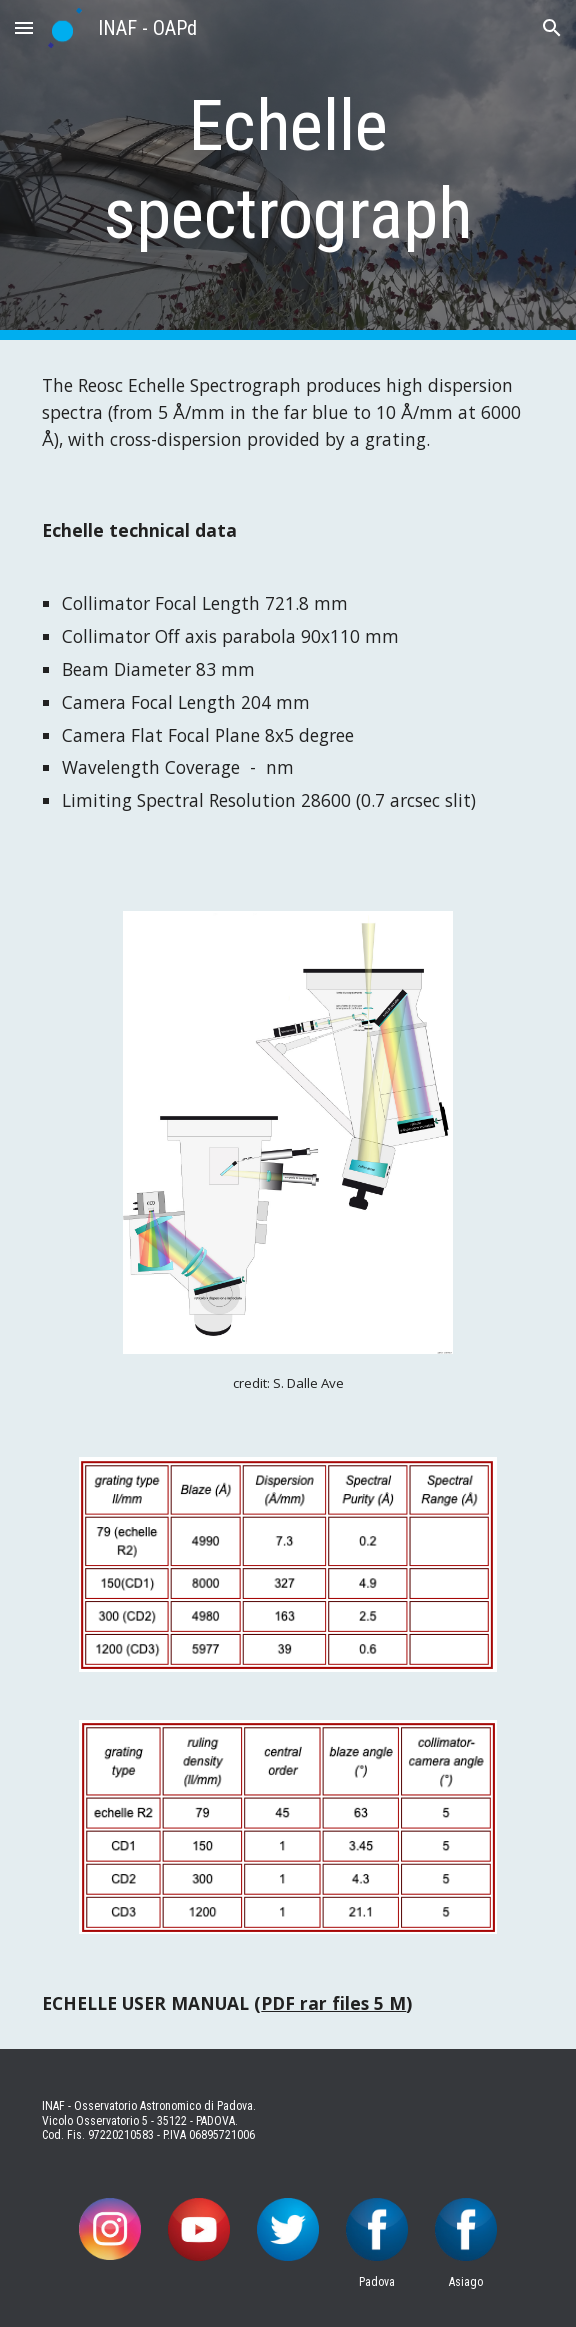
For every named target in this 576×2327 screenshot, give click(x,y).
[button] (24, 27)
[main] (287, 170)
